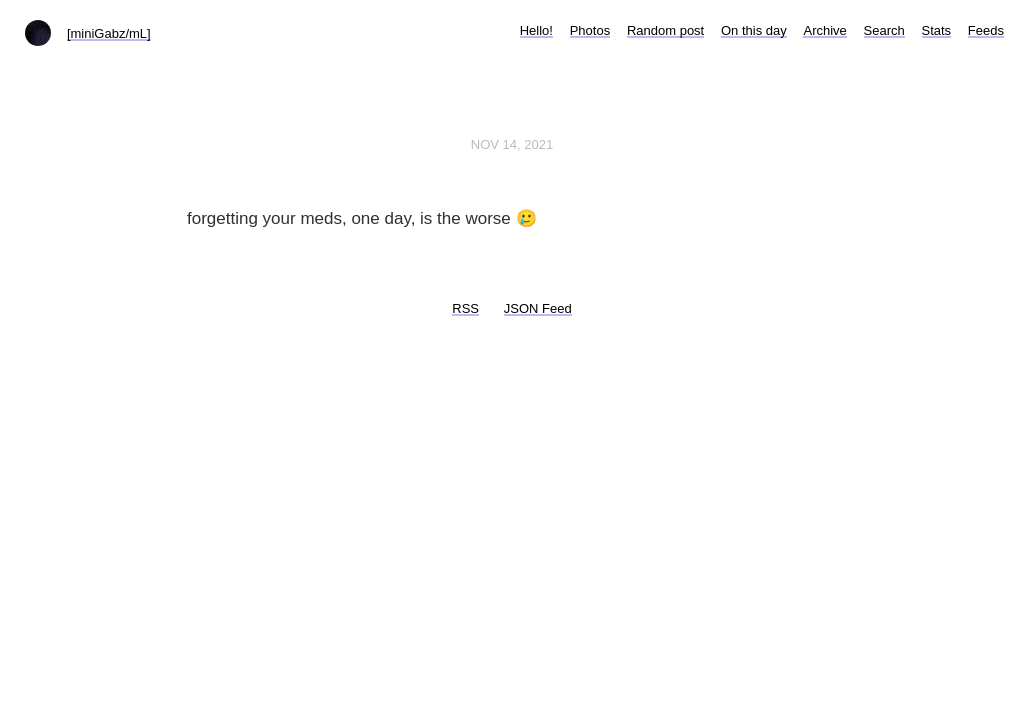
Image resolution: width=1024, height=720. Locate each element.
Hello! (536, 30)
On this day (754, 30)
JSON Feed (538, 308)
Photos (590, 30)
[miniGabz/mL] (109, 33)
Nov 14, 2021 (512, 144)
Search (884, 30)
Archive (824, 30)
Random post (665, 30)
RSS (465, 308)
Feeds (986, 30)
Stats (937, 30)
